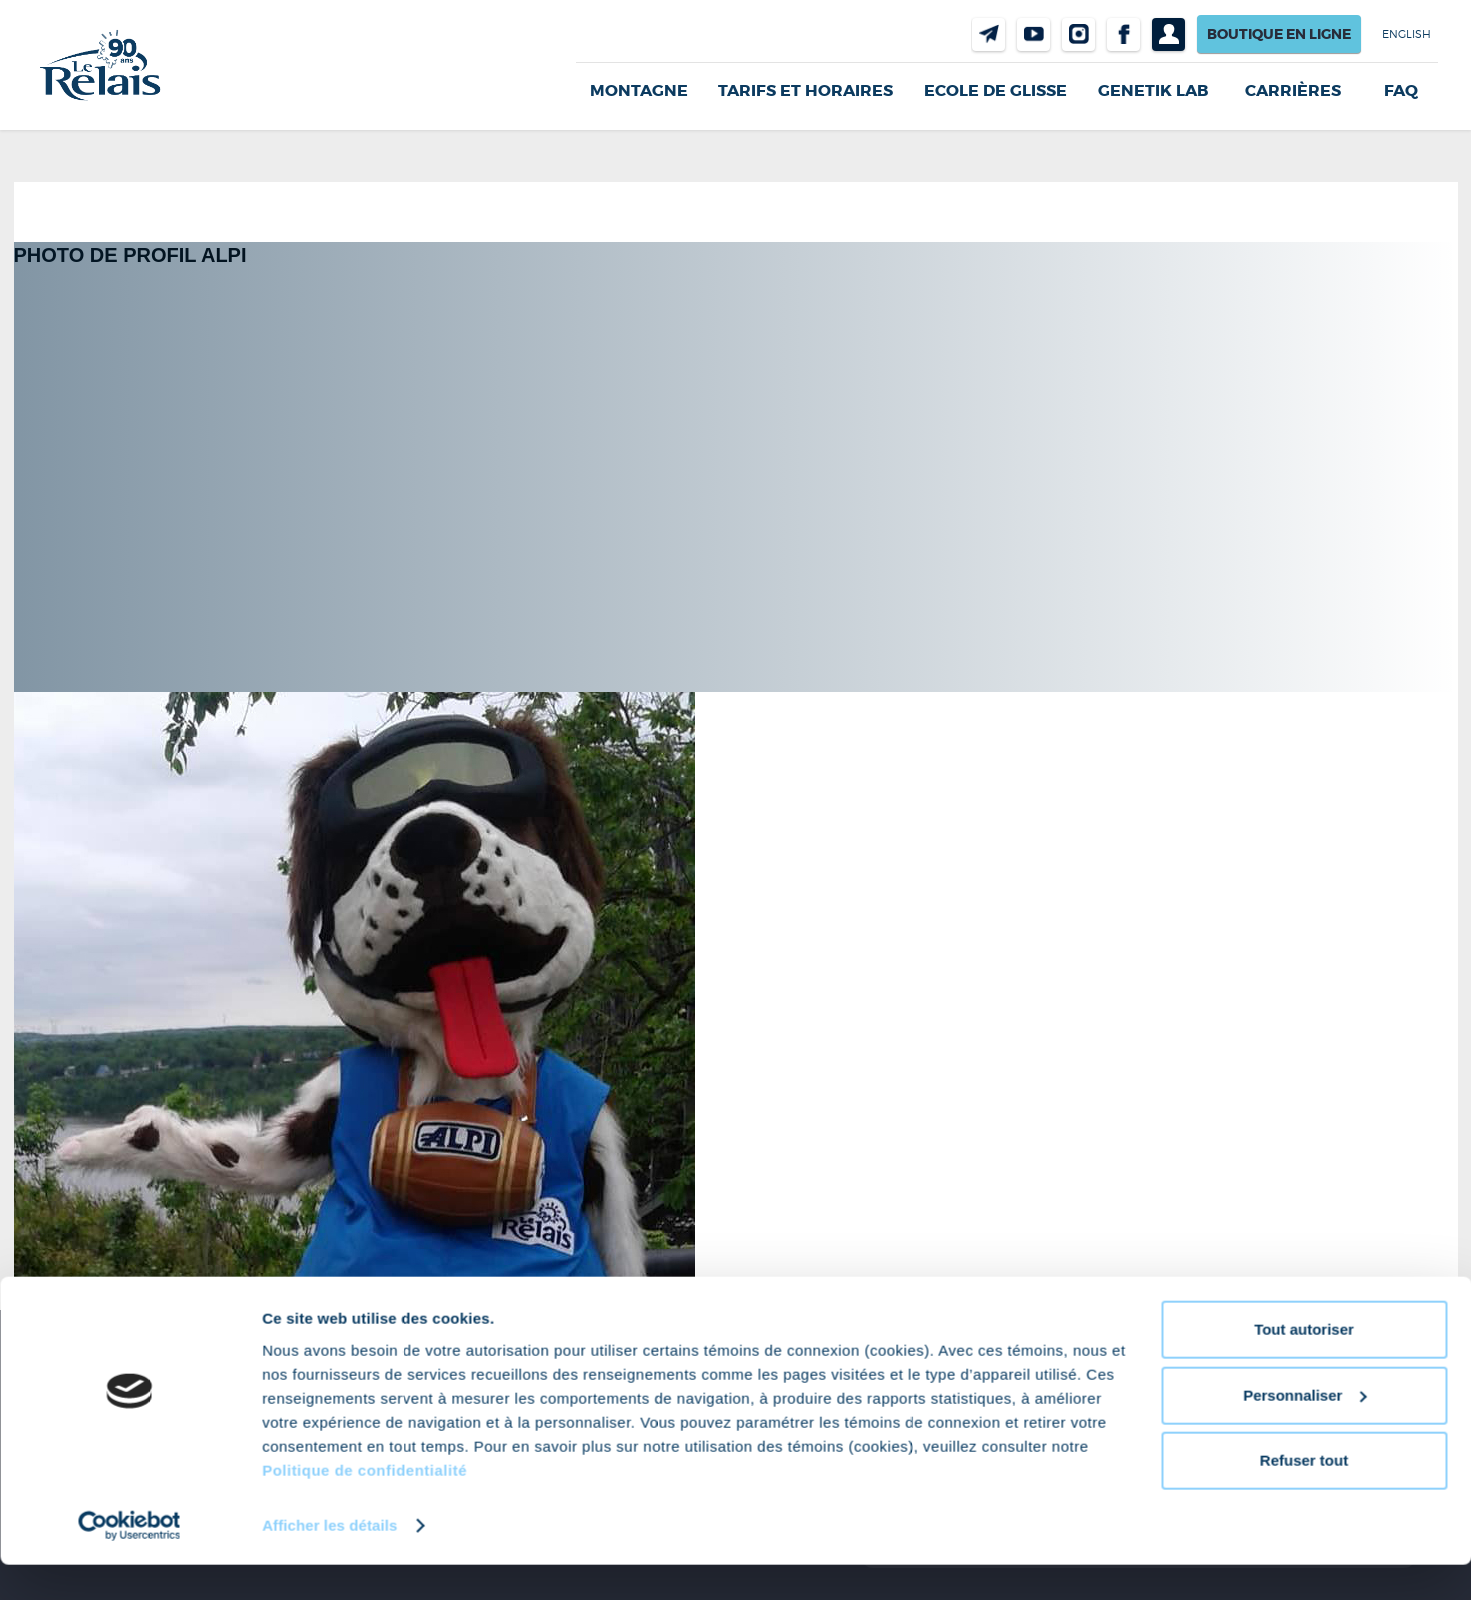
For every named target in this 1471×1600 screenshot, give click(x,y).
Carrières (1293, 91)
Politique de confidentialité (364, 1505)
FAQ (1401, 91)
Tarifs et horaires (805, 90)
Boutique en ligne (1279, 34)
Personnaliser (1304, 1430)
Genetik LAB (1153, 90)
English (1406, 34)
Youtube (1033, 34)
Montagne (639, 90)
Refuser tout (1304, 1496)
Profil (1168, 34)
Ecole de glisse (995, 90)
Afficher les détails (329, 1560)
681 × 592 (119, 1290)
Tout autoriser (1304, 1365)
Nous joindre (988, 34)
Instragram (1078, 34)
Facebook (1123, 34)
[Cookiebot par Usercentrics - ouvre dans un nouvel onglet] (129, 1561)
